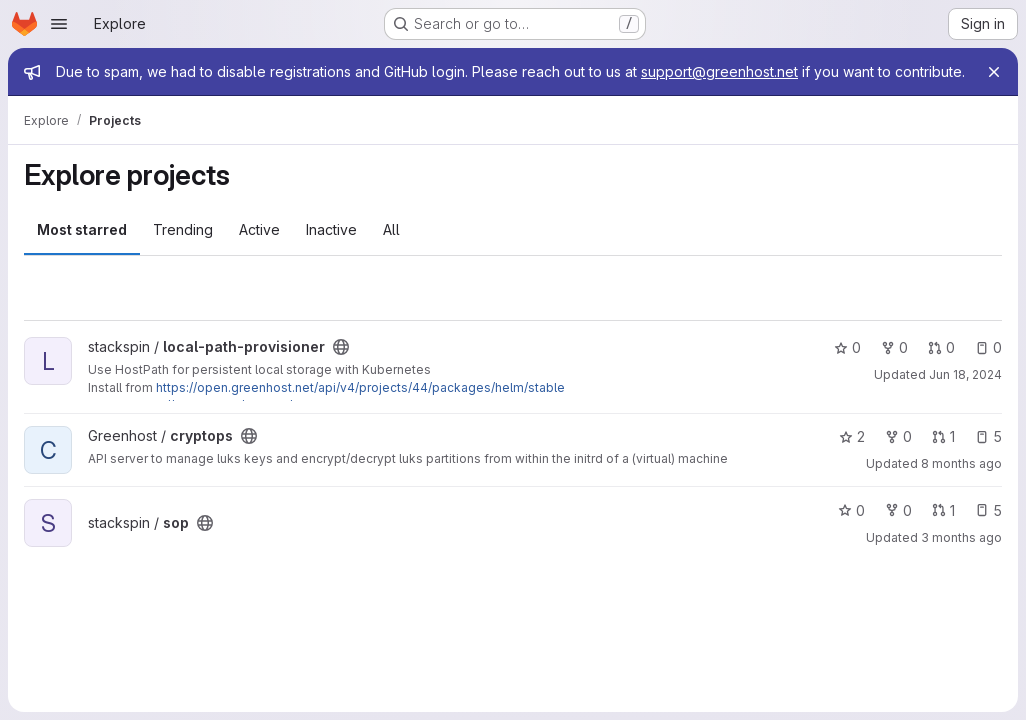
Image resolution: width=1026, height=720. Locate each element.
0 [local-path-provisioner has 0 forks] (894, 347)
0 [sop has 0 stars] (851, 510)
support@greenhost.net (719, 71)
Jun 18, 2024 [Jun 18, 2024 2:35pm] (965, 374)
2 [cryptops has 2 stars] (852, 436)
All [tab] (391, 229)
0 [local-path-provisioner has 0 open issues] (988, 347)
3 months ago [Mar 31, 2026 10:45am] (961, 537)
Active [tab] (259, 229)
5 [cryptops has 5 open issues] (988, 436)
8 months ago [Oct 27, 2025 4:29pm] (961, 463)
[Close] (994, 72)
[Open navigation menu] (59, 24)
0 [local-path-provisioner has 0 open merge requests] (941, 347)
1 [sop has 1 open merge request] (943, 510)
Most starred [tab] (82, 229)
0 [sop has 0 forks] (898, 510)
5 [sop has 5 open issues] (988, 510)
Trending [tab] (183, 229)
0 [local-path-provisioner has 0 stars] (847, 347)
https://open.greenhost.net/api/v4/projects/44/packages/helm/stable (360, 387)
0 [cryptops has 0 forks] (898, 436)
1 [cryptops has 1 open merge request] (943, 436)
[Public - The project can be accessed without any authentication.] (341, 347)
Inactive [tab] (331, 229)
